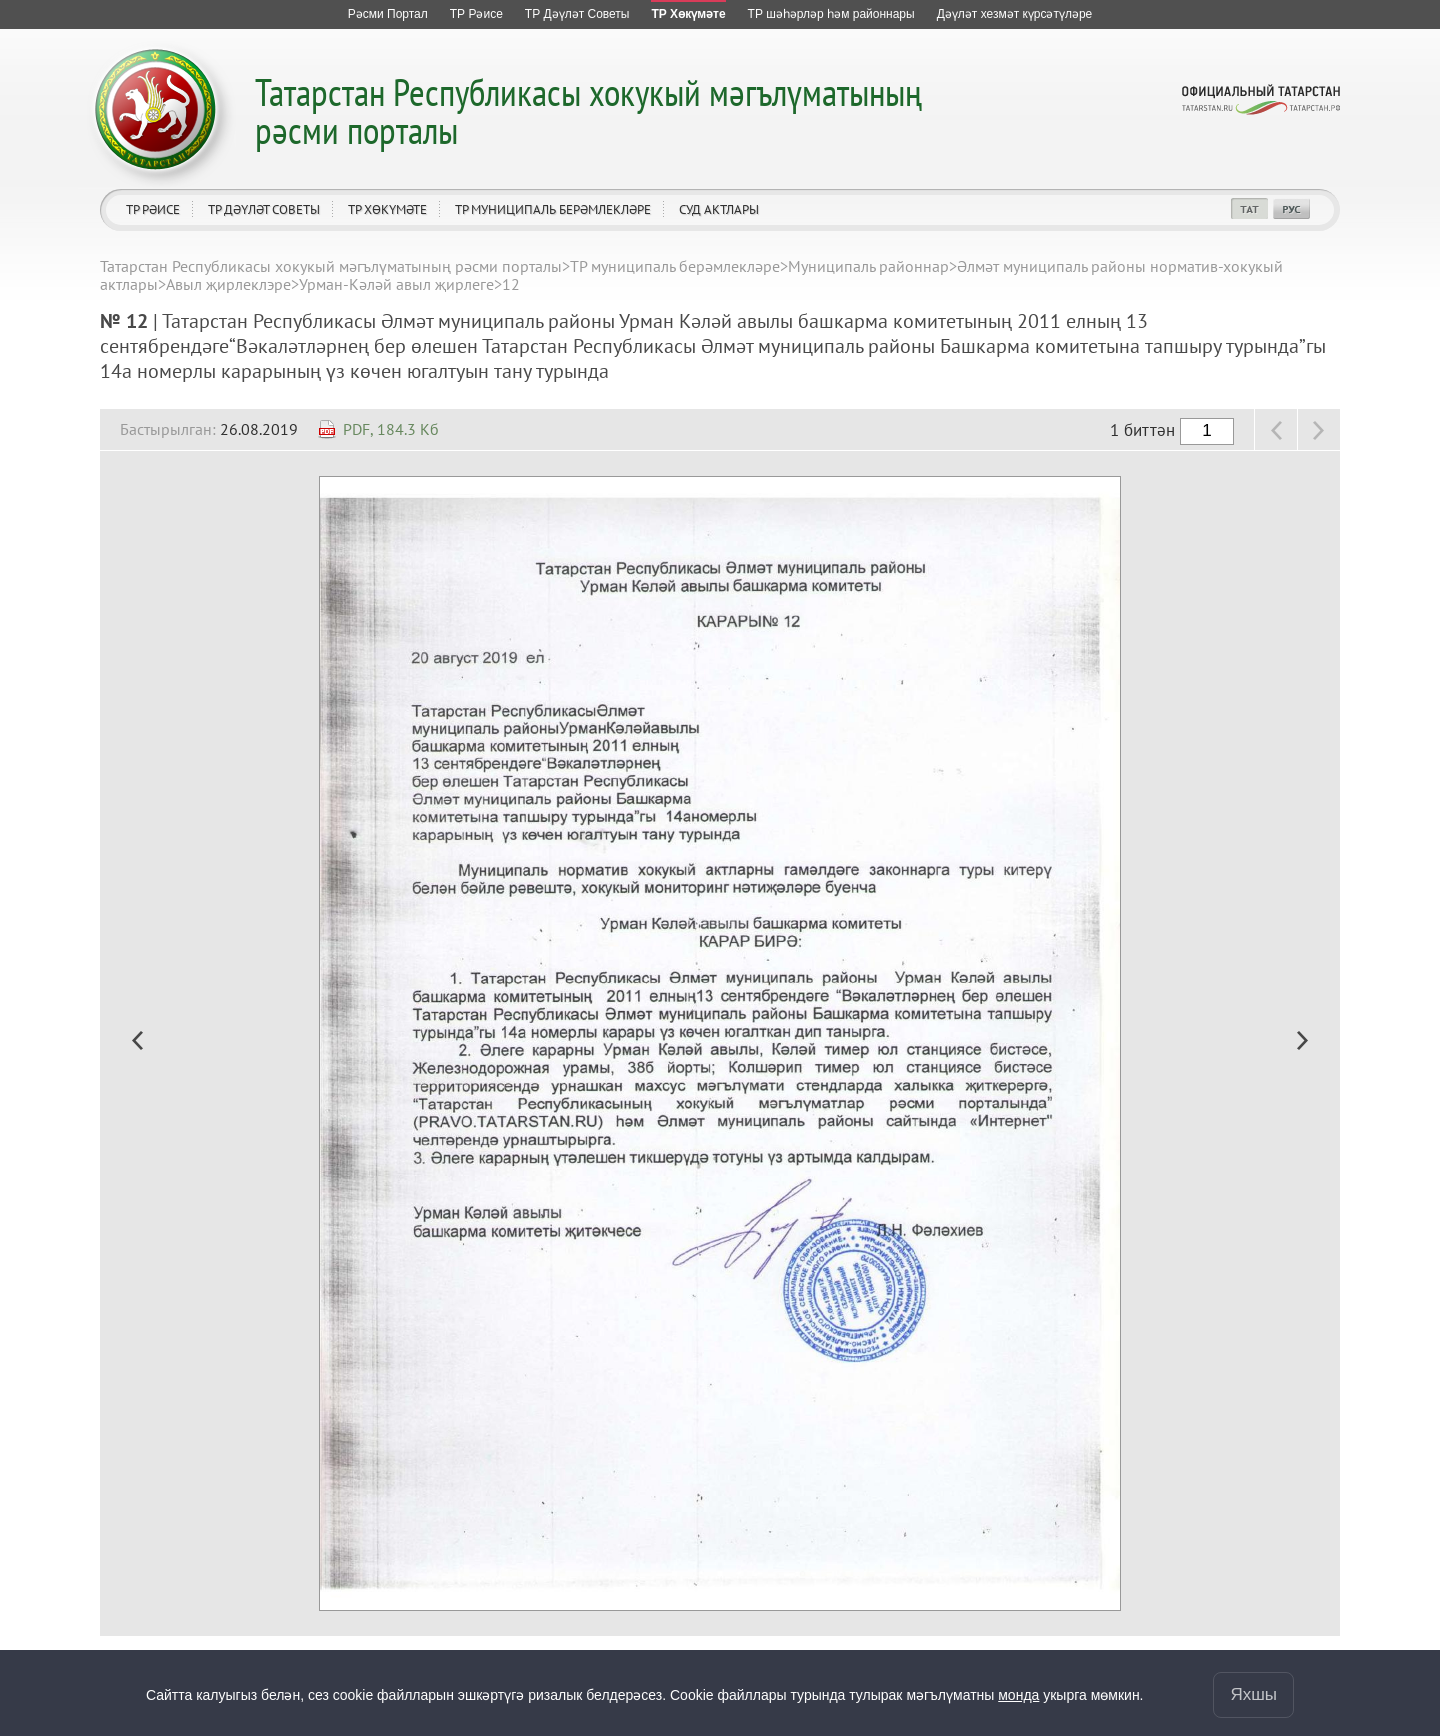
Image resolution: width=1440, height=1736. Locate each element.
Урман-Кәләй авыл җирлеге (396, 284)
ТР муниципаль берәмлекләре (553, 209)
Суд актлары (719, 209)
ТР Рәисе (153, 209)
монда (1018, 1695)
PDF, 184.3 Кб (391, 429)
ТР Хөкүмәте (387, 209)
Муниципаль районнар (868, 266)
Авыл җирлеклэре (228, 284)
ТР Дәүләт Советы (264, 209)
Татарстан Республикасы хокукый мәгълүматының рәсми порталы (588, 110)
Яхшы (1253, 1694)
